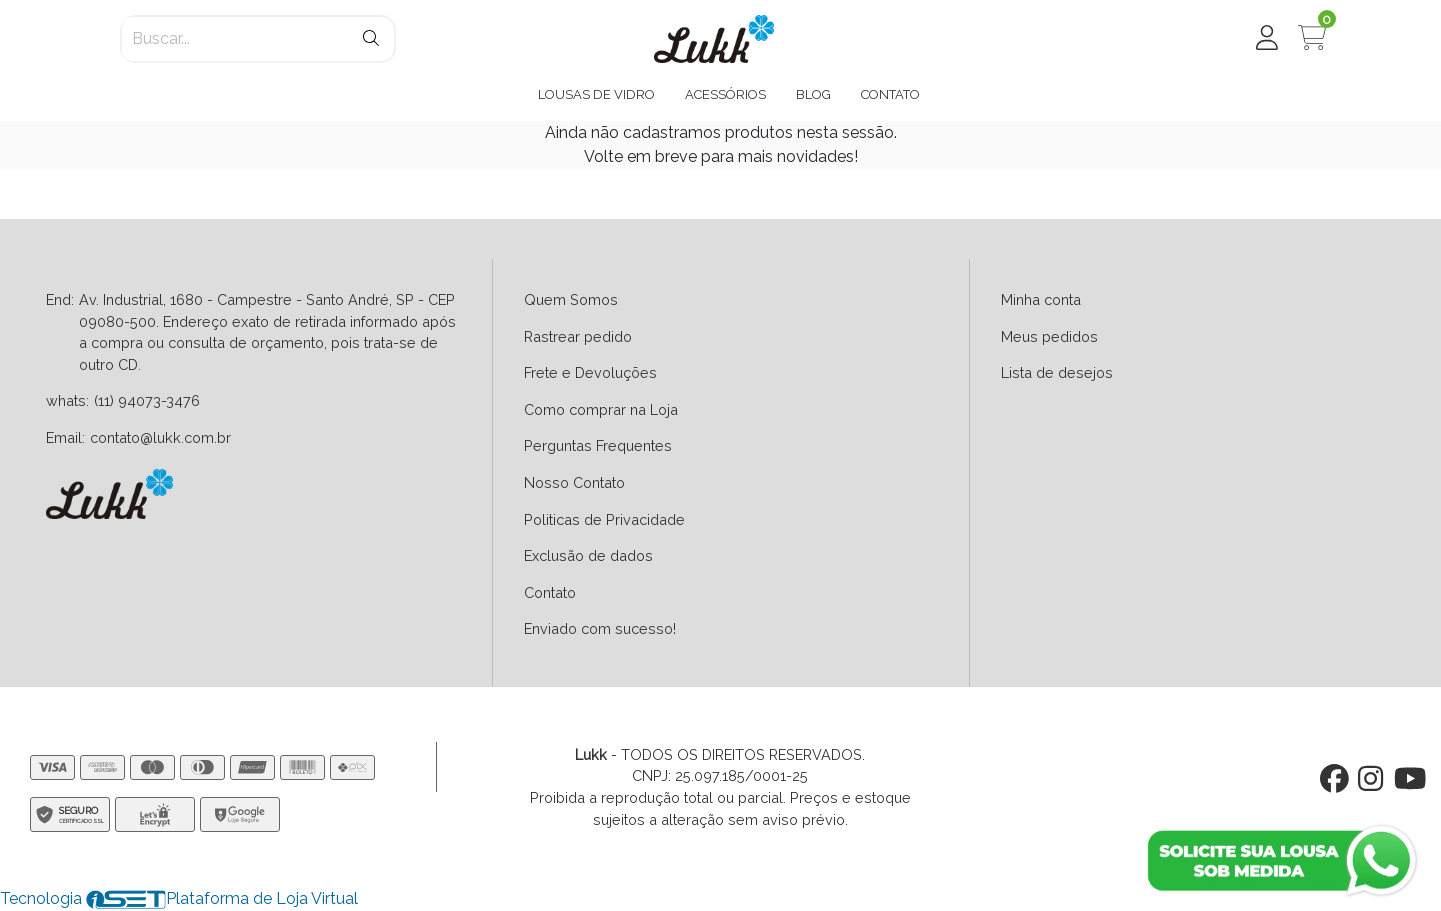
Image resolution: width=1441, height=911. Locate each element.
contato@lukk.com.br (160, 437)
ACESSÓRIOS (725, 94)
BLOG (813, 94)
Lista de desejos (1057, 372)
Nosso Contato (574, 482)
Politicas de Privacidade (604, 519)
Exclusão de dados (588, 555)
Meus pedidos (1049, 336)
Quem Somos (571, 299)
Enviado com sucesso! (600, 628)
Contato (550, 592)
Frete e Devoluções (590, 372)
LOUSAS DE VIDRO (596, 94)
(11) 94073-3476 (147, 400)
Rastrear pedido (578, 336)
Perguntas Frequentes (598, 445)
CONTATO (890, 94)
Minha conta (1041, 299)
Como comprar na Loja (601, 409)
